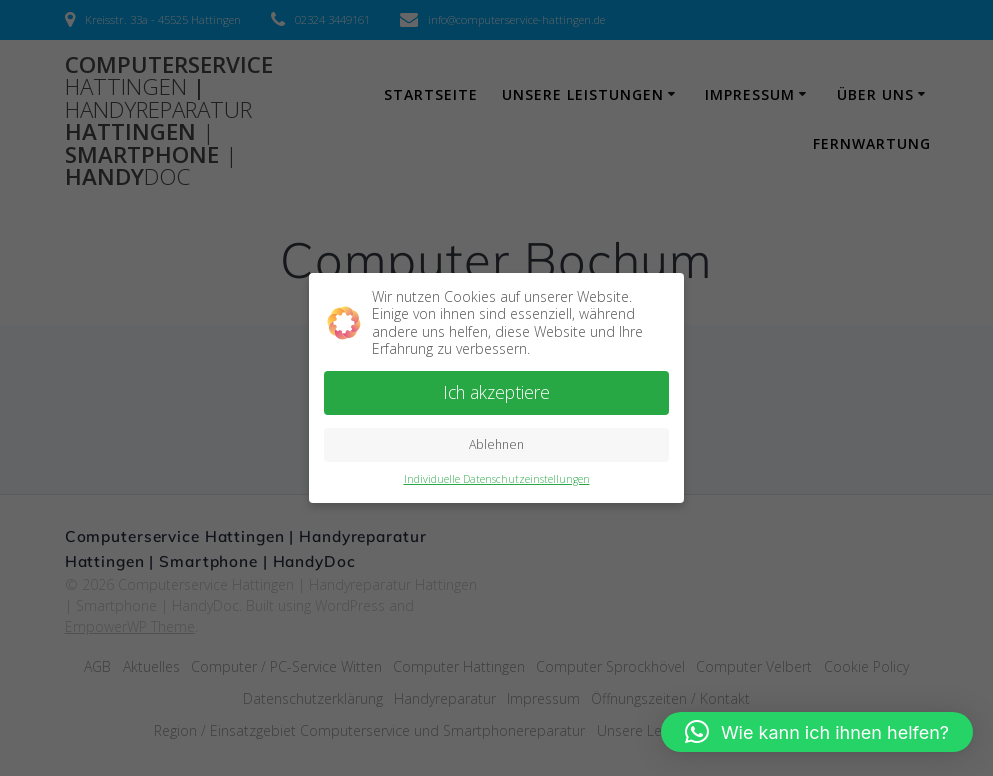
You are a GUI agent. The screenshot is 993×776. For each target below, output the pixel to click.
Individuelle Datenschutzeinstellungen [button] (497, 479)
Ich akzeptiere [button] (496, 392)
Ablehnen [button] (496, 444)
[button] (817, 732)
